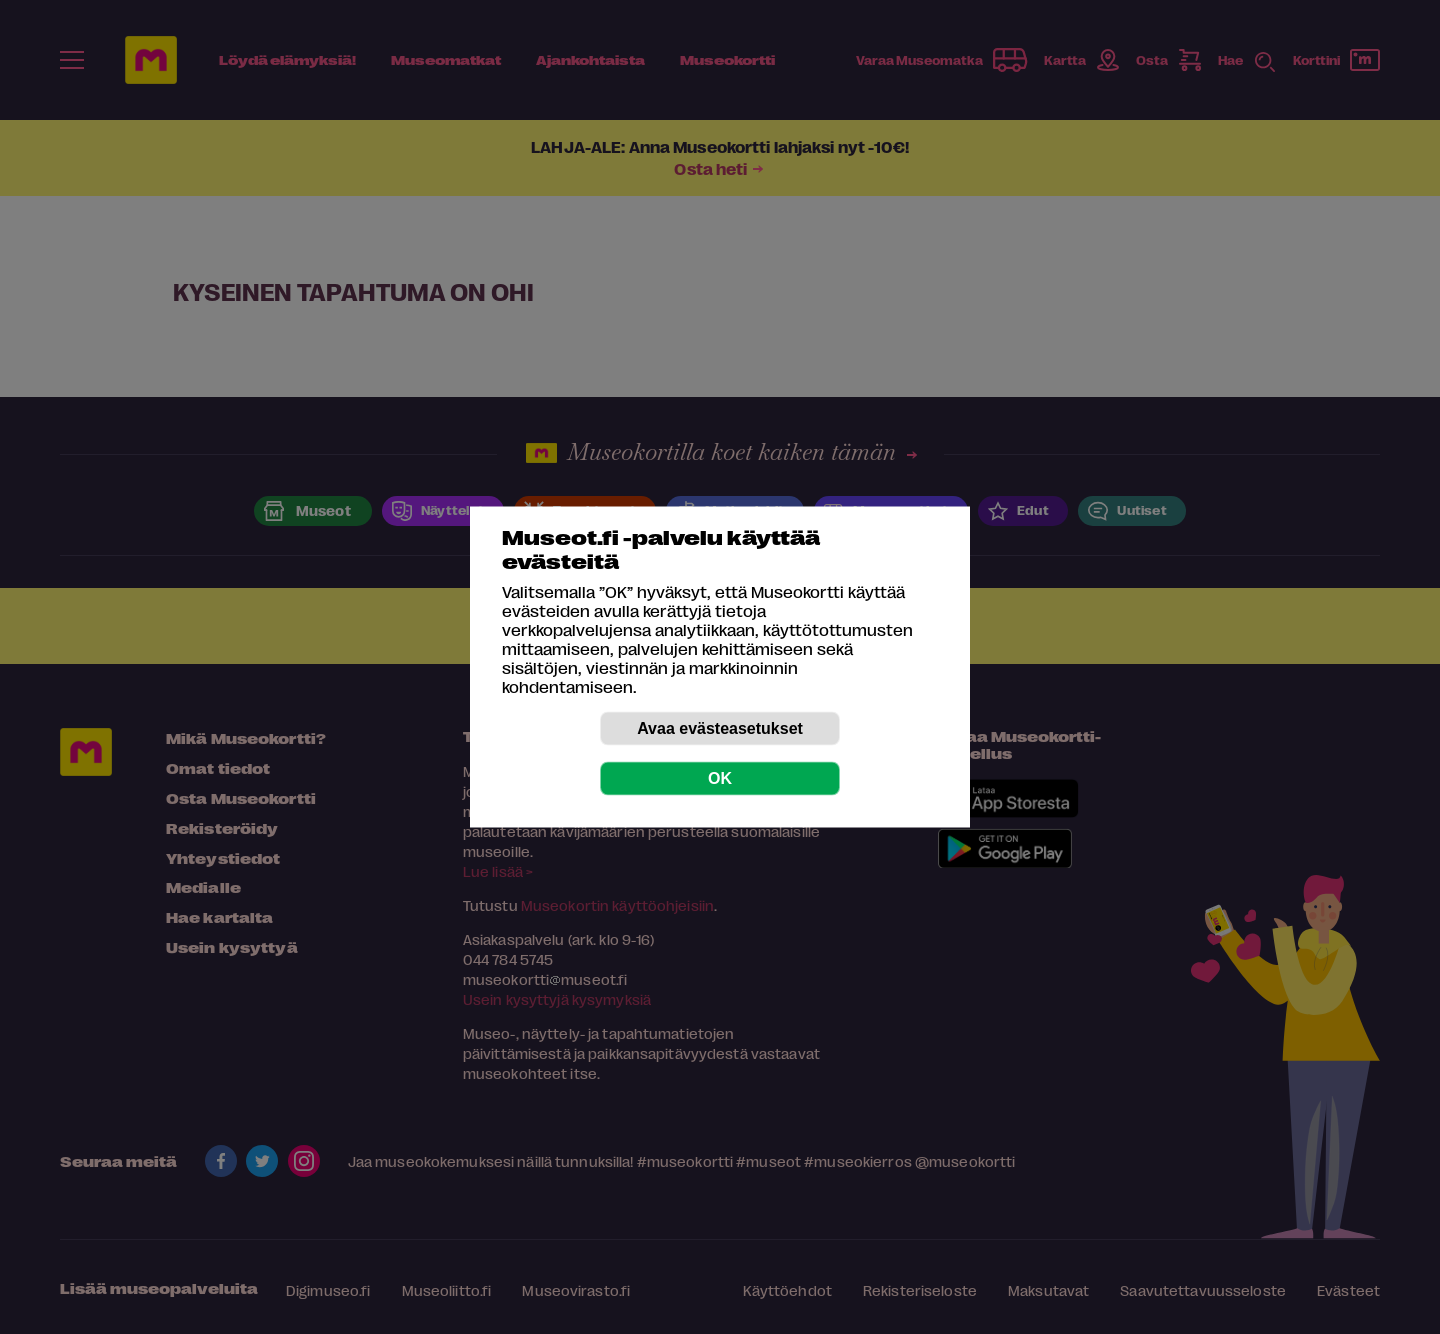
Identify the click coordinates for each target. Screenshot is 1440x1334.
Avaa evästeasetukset (720, 728)
